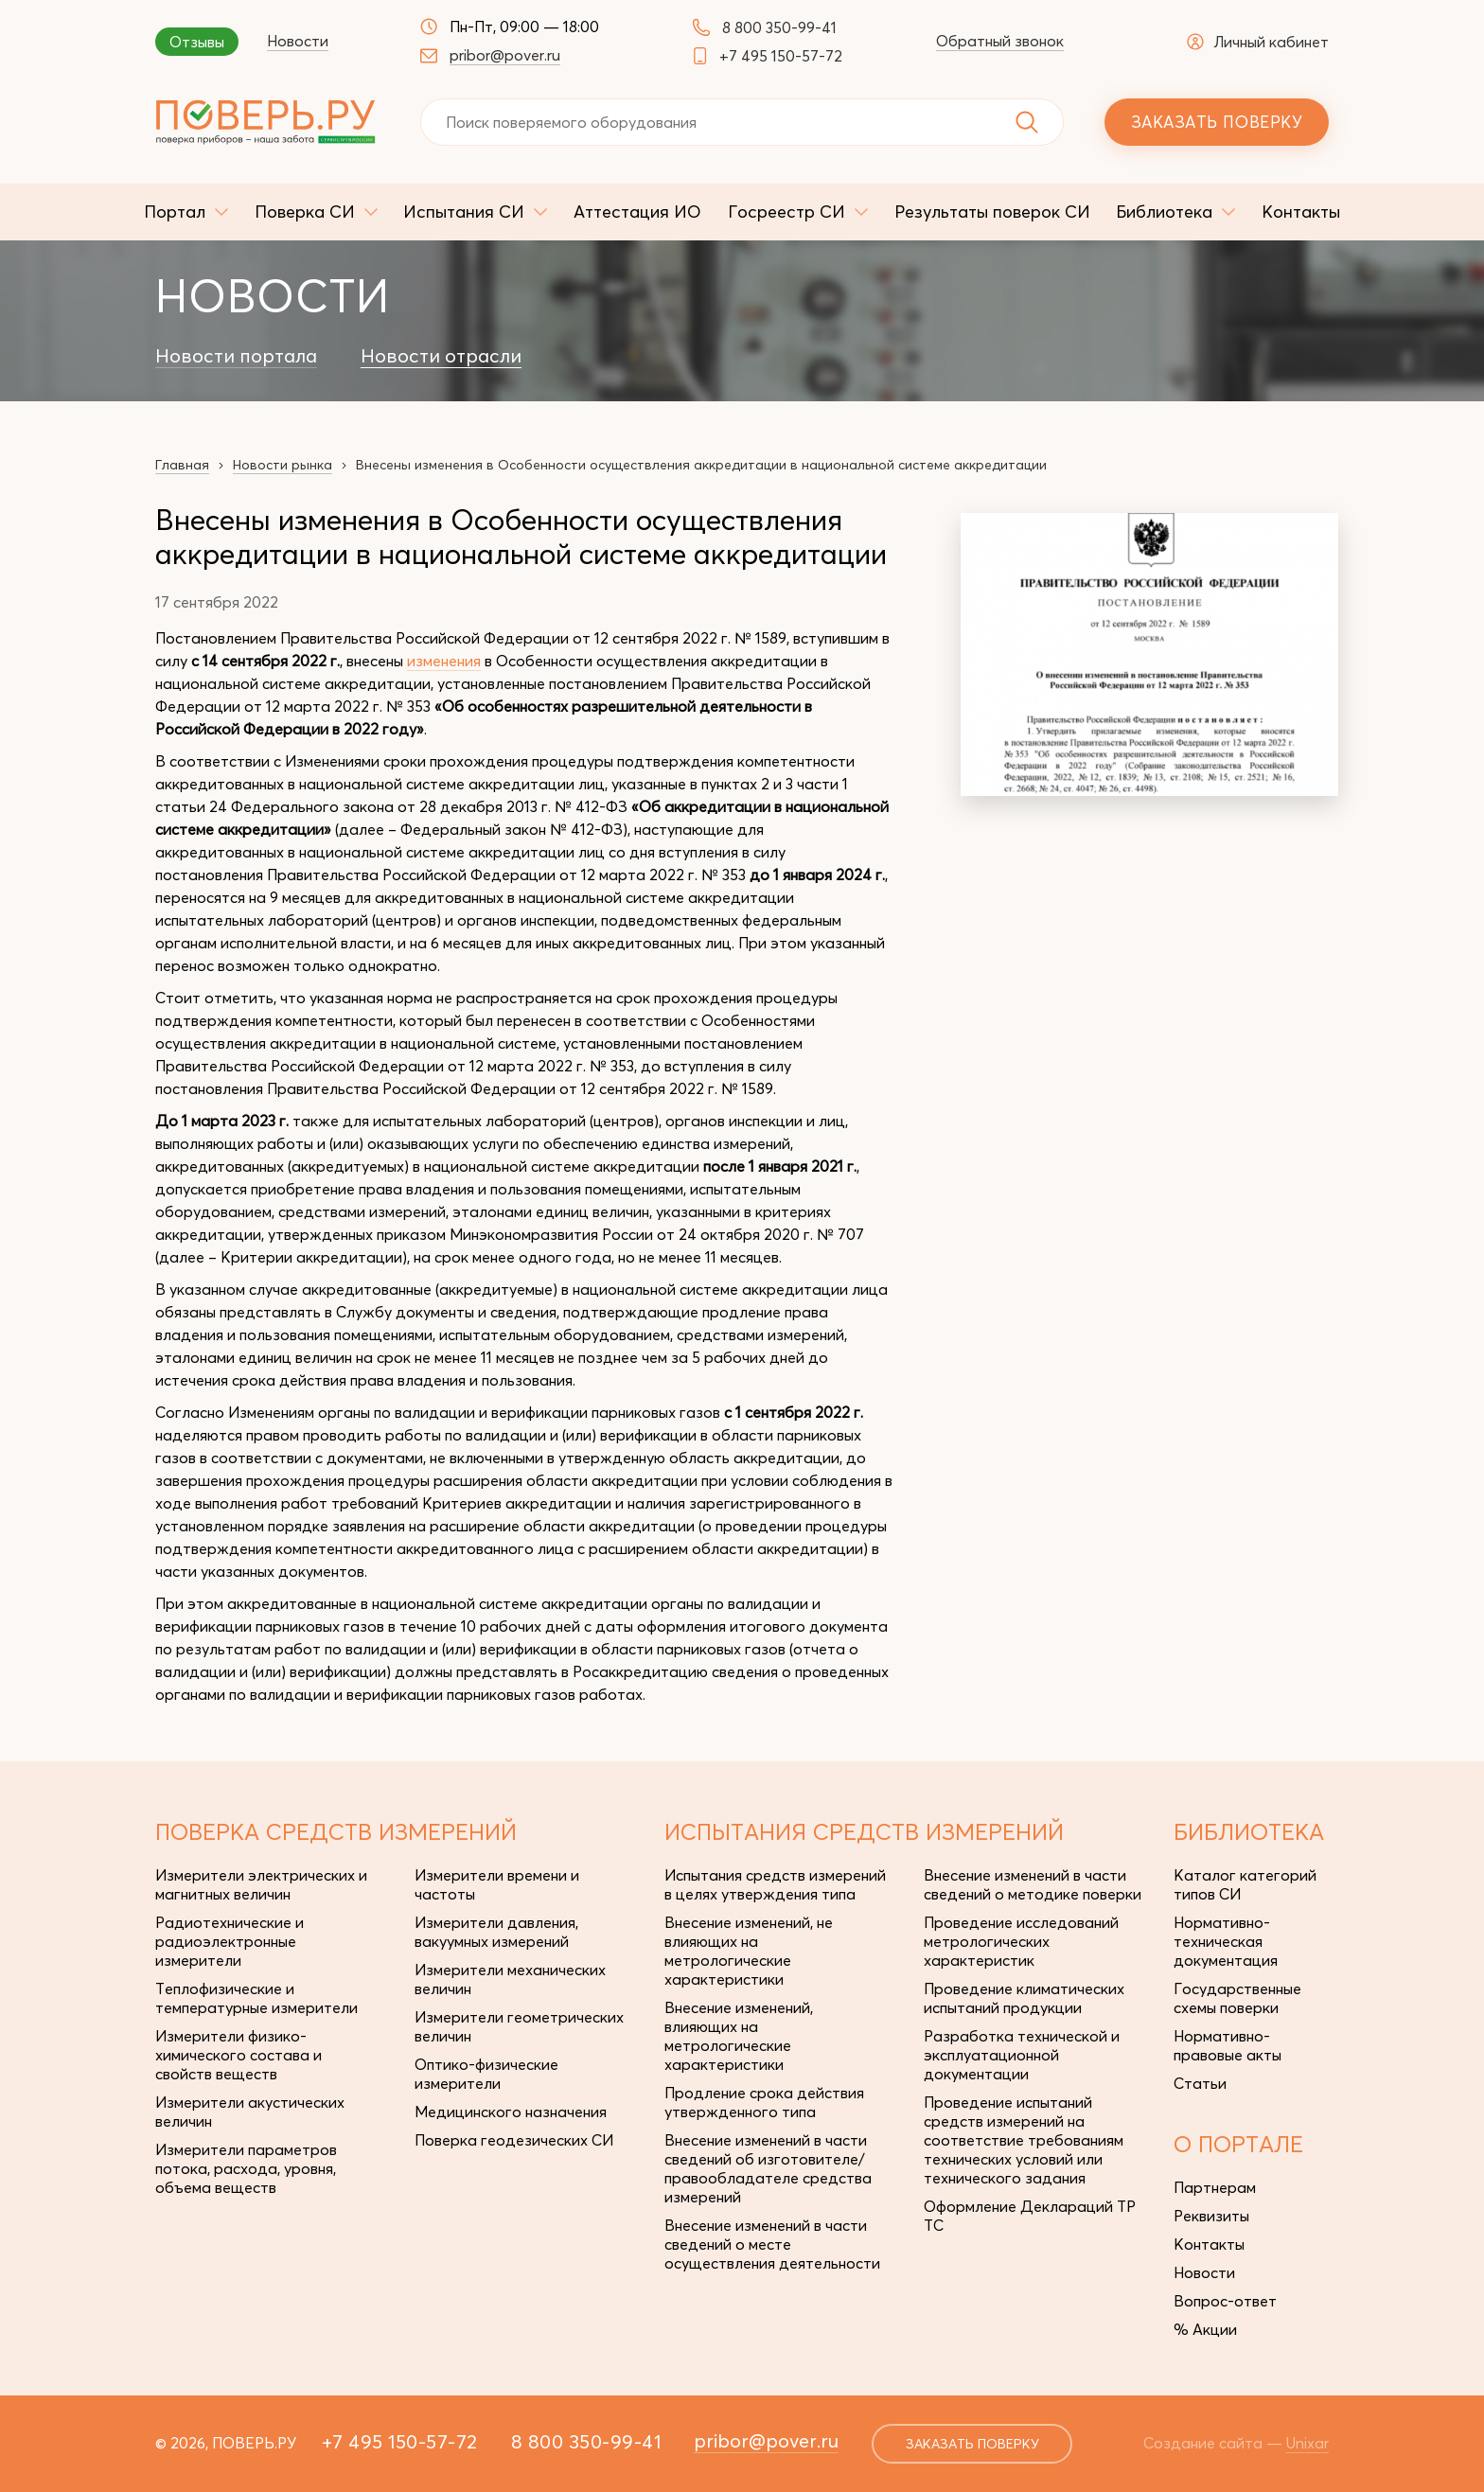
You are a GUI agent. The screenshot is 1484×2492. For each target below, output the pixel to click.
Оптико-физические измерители (486, 2074)
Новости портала (236, 356)
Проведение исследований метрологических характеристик (1021, 1941)
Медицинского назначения (511, 2111)
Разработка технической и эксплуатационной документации (1022, 2054)
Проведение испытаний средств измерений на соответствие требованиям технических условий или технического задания (1023, 2140)
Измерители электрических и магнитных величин (261, 1884)
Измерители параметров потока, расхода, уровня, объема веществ (246, 2168)
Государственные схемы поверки (1237, 1998)
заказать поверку (972, 2443)
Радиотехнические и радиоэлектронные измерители (229, 1941)
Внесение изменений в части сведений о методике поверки (1032, 1884)
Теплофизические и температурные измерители (256, 1998)
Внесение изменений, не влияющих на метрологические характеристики (748, 1950)
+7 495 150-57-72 (780, 55)
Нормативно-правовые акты (1227, 2045)
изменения (444, 660)
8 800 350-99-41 (779, 27)
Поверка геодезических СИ (514, 2139)
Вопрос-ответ (1225, 2300)
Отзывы (196, 41)
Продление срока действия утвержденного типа (764, 2102)
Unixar (1307, 2442)
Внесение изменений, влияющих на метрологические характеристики (738, 2036)
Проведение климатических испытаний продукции (1024, 1998)
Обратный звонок (1000, 40)
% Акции (1205, 2329)
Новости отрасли (441, 356)
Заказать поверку (1216, 122)
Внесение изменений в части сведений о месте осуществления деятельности (772, 2244)
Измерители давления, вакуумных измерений (496, 1932)
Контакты (1209, 2244)
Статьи (1200, 2083)
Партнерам (1215, 2187)
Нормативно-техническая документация (1226, 1941)
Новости (297, 40)
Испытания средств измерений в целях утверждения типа (775, 1884)
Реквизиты (1211, 2215)
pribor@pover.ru (505, 54)
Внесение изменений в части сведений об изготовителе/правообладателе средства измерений (768, 2168)
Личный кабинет (1258, 41)
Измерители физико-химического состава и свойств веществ (238, 2054)
